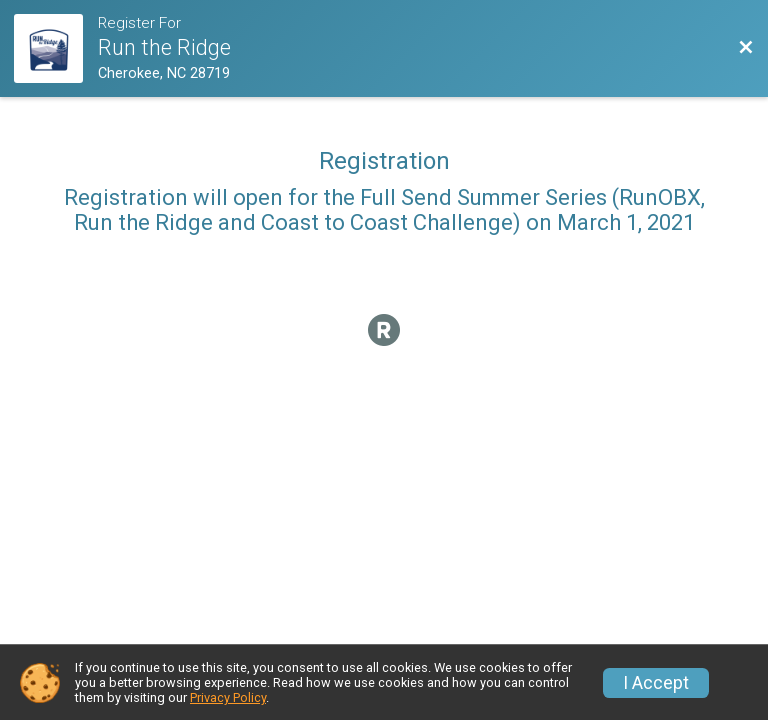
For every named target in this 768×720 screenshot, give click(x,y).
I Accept (656, 683)
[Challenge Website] (56, 48)
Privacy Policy (228, 697)
